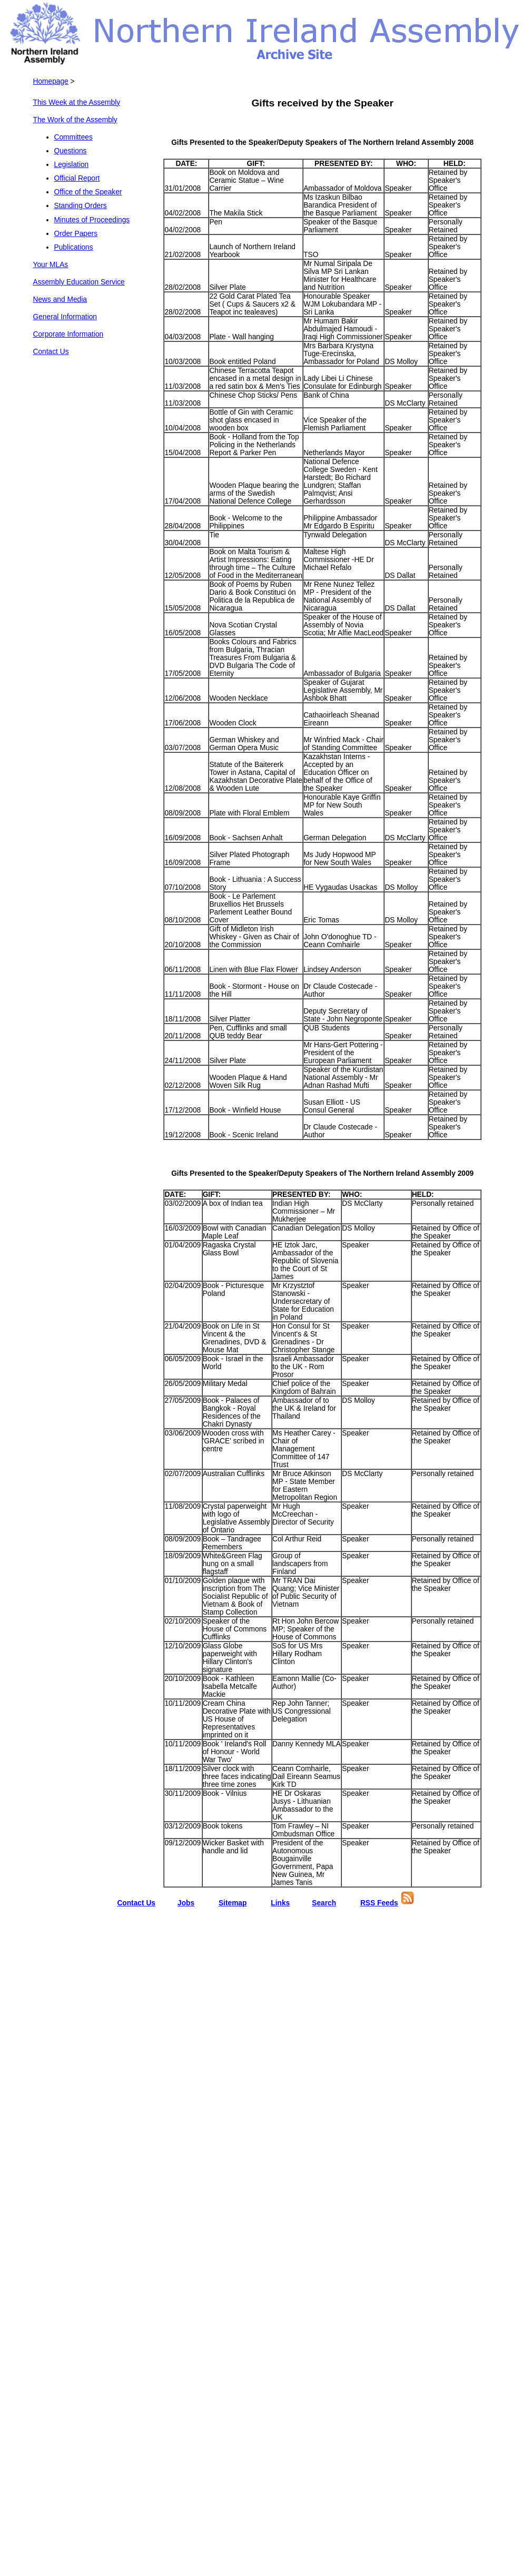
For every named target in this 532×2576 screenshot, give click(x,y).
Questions (70, 151)
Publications (73, 247)
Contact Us (51, 352)
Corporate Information (68, 334)
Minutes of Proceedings (92, 220)
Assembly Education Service (79, 282)
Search (324, 1903)
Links (280, 1903)
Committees (73, 137)
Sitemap (233, 1903)
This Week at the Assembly (77, 102)
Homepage (50, 81)
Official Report (77, 178)
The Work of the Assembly (75, 120)
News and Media (60, 299)
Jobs (186, 1903)
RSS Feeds (379, 1903)
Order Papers (76, 234)
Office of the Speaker (88, 192)
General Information (65, 317)
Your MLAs (50, 265)
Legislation (71, 165)
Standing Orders (80, 206)
